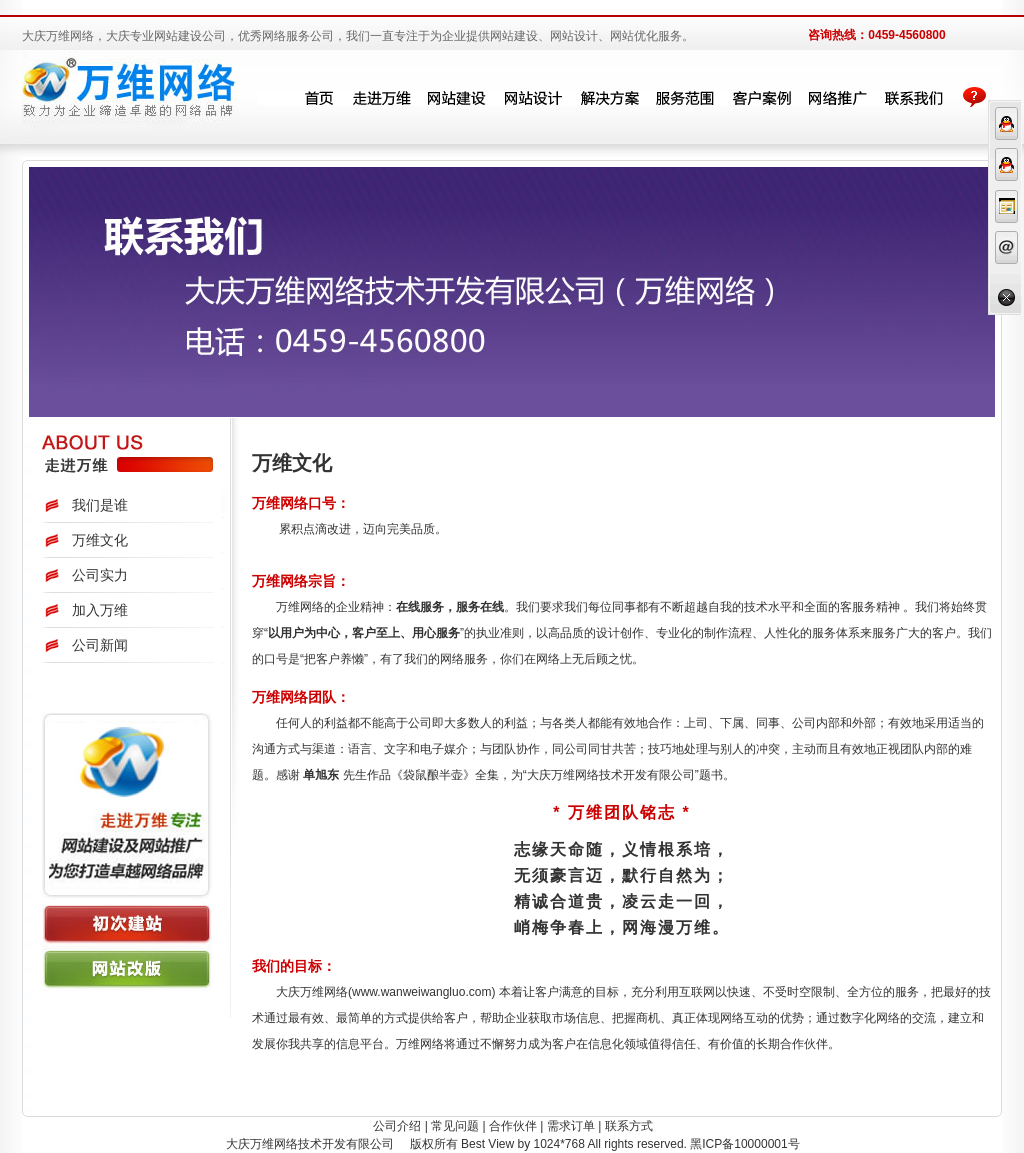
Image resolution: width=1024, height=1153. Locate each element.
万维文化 (100, 540)
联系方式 (629, 1126)
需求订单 (571, 1126)
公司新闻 (100, 645)
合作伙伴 (513, 1126)
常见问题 (455, 1126)
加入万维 (100, 610)
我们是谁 (100, 505)
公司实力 (100, 575)
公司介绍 (397, 1126)
